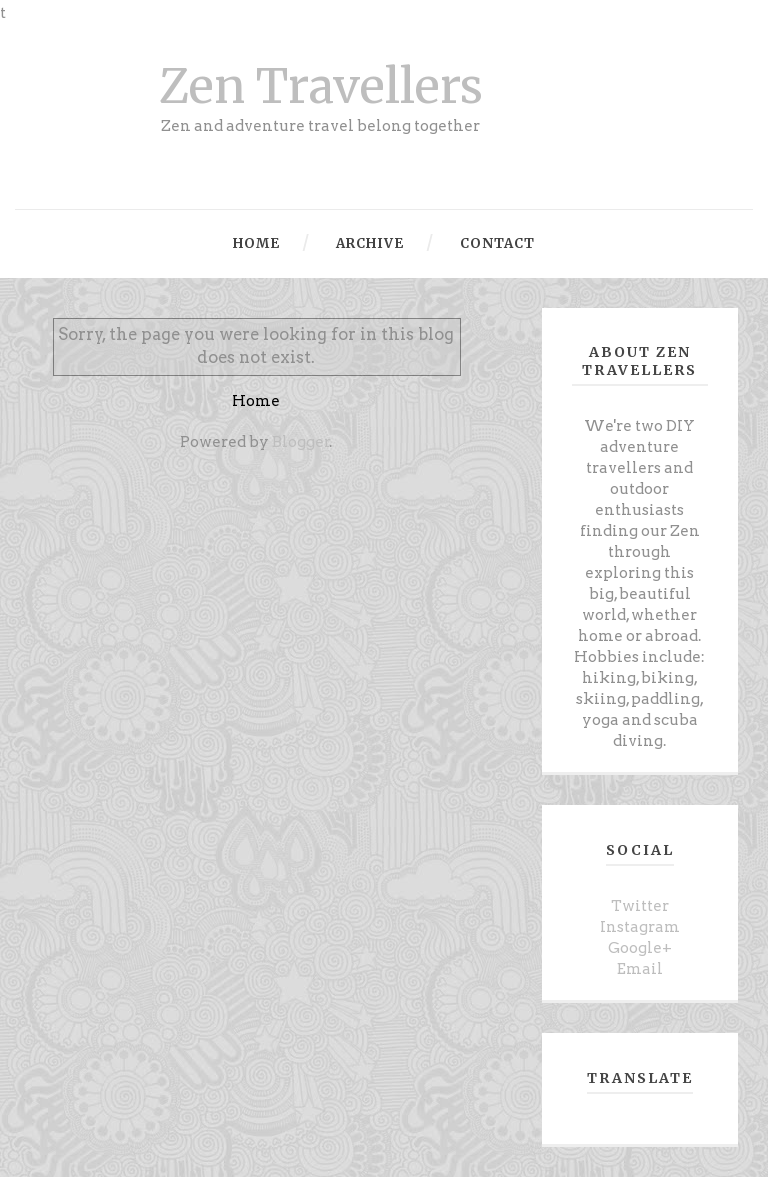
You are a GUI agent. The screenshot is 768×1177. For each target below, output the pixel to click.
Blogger (301, 442)
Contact (495, 243)
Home (256, 243)
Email (640, 969)
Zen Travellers (321, 86)
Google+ (640, 948)
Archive (368, 243)
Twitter (640, 906)
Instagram (640, 927)
